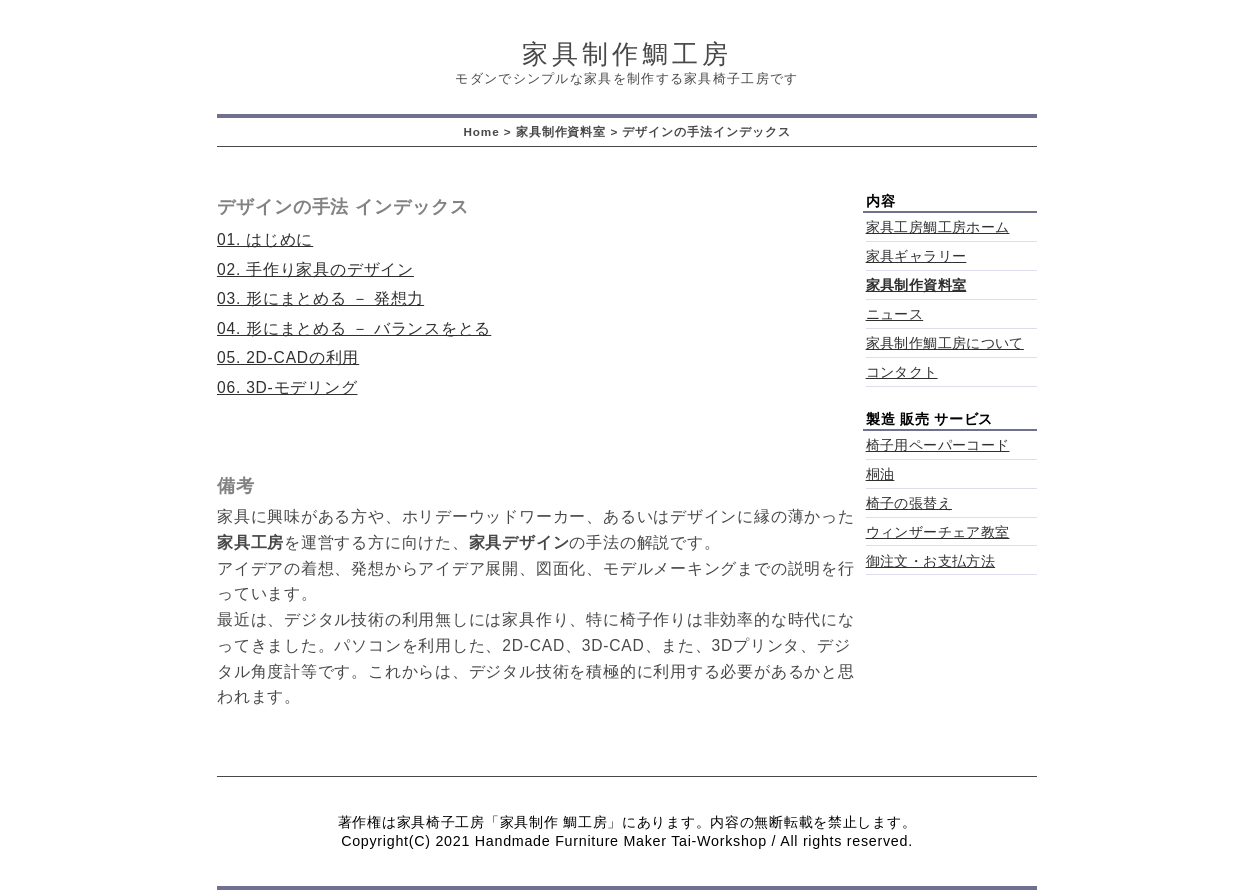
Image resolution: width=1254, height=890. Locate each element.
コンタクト (902, 372)
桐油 (880, 474)
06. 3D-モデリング (287, 387)
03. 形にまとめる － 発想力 (320, 298)
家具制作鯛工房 (626, 54)
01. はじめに (265, 239)
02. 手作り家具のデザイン (315, 269)
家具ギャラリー (916, 256)
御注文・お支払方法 (931, 561)
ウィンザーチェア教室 (938, 532)
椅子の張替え (909, 503)
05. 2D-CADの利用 (288, 357)
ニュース (895, 314)
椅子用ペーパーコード (938, 445)
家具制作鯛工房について (945, 343)
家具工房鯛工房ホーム (938, 227)
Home (481, 131)
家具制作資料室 (561, 131)
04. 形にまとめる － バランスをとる (354, 328)
